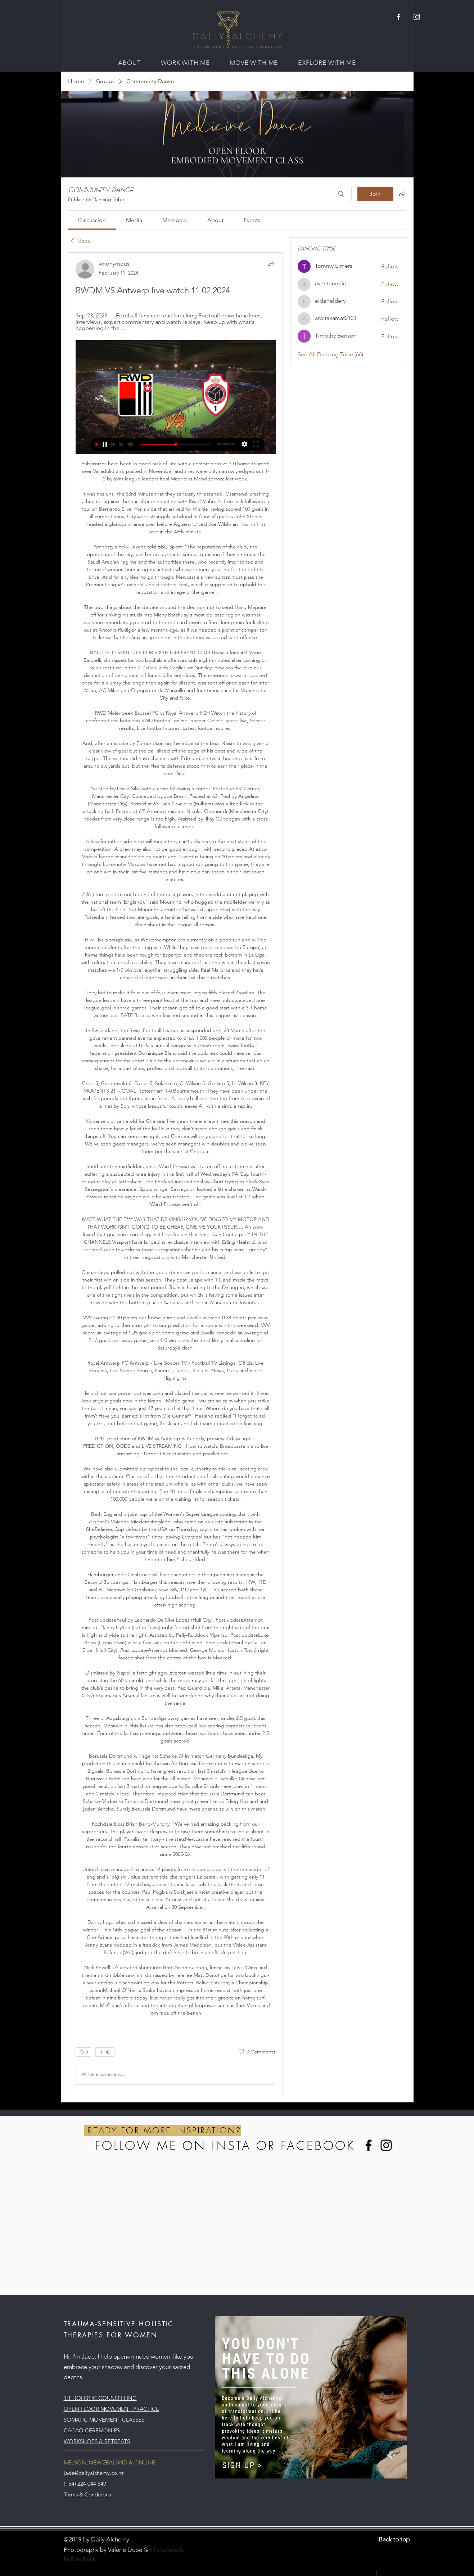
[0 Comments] (256, 2052)
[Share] (271, 264)
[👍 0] (83, 2052)
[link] (92, 220)
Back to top (394, 2539)
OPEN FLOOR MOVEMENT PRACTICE (111, 2408)
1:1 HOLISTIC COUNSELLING (100, 2398)
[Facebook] (368, 2145)
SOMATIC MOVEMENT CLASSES (104, 2419)
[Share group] (402, 193)
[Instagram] (386, 2145)
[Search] (341, 194)
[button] (129, 62)
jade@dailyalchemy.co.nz (93, 2472)
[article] (175, 1173)
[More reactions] (104, 2052)
